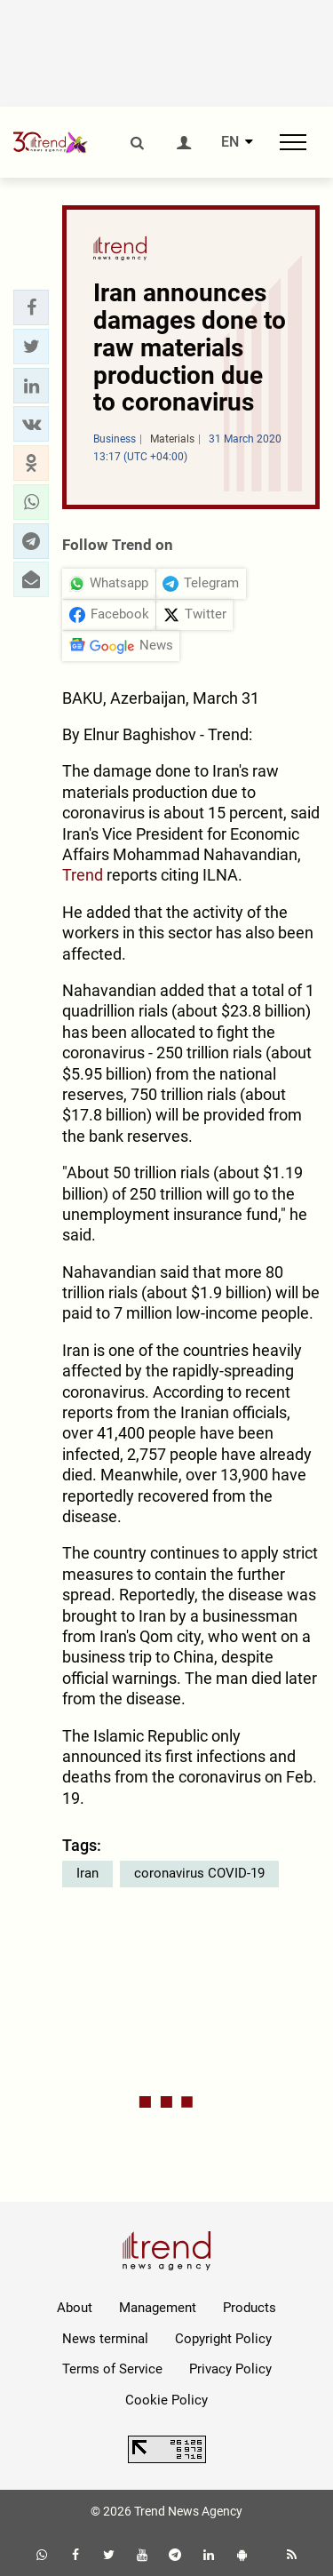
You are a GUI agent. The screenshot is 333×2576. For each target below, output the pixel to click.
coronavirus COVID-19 (199, 1873)
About (74, 2308)
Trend (82, 874)
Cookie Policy (166, 2400)
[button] (31, 307)
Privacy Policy (230, 2369)
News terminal (105, 2339)
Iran (87, 1873)
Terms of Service (112, 2369)
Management (157, 2308)
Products (249, 2308)
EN (230, 142)
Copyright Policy (223, 2339)
